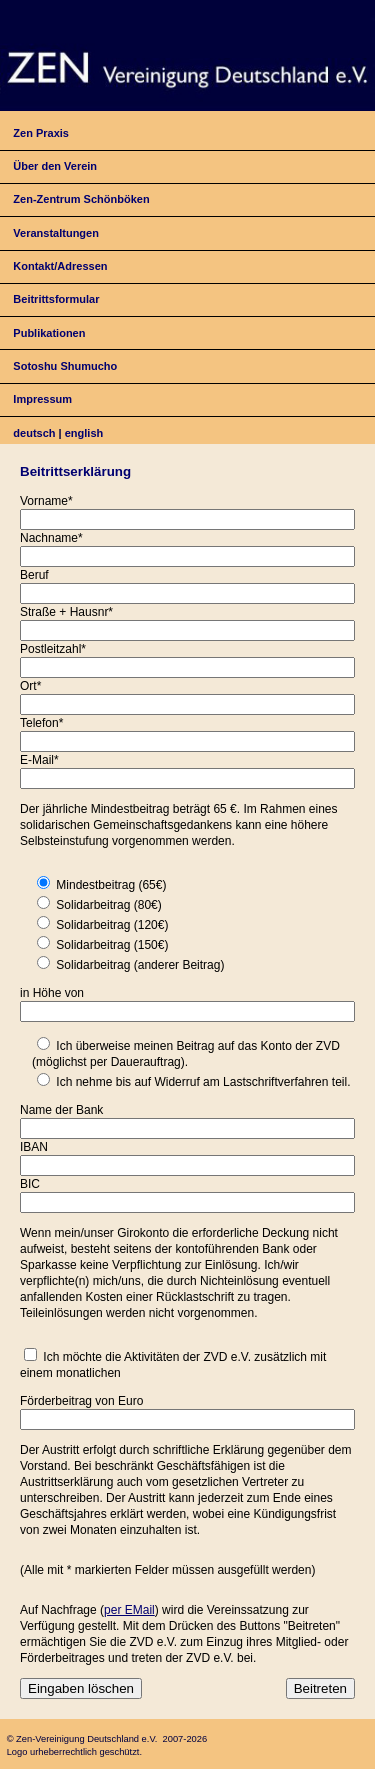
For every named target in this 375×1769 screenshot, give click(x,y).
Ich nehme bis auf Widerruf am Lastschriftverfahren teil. (203, 1082)
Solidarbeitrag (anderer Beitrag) (140, 965)
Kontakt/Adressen (60, 266)
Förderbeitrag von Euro (81, 1401)
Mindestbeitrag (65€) (111, 885)
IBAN (34, 1147)
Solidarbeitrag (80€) (108, 905)
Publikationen (49, 333)
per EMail (129, 1610)
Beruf (34, 575)
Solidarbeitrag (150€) (112, 945)
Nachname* (51, 538)
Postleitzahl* (53, 649)
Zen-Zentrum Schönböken (81, 199)
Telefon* (41, 723)
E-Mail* (39, 760)
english (84, 433)
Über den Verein (55, 166)
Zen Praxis (41, 133)
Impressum (42, 399)
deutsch (34, 433)
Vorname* (46, 501)
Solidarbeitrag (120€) (112, 925)
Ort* (30, 686)
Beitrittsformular (56, 299)
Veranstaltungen (56, 233)
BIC (30, 1184)
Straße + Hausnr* (66, 612)
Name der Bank (61, 1110)
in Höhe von (52, 993)
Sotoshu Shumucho (65, 366)
